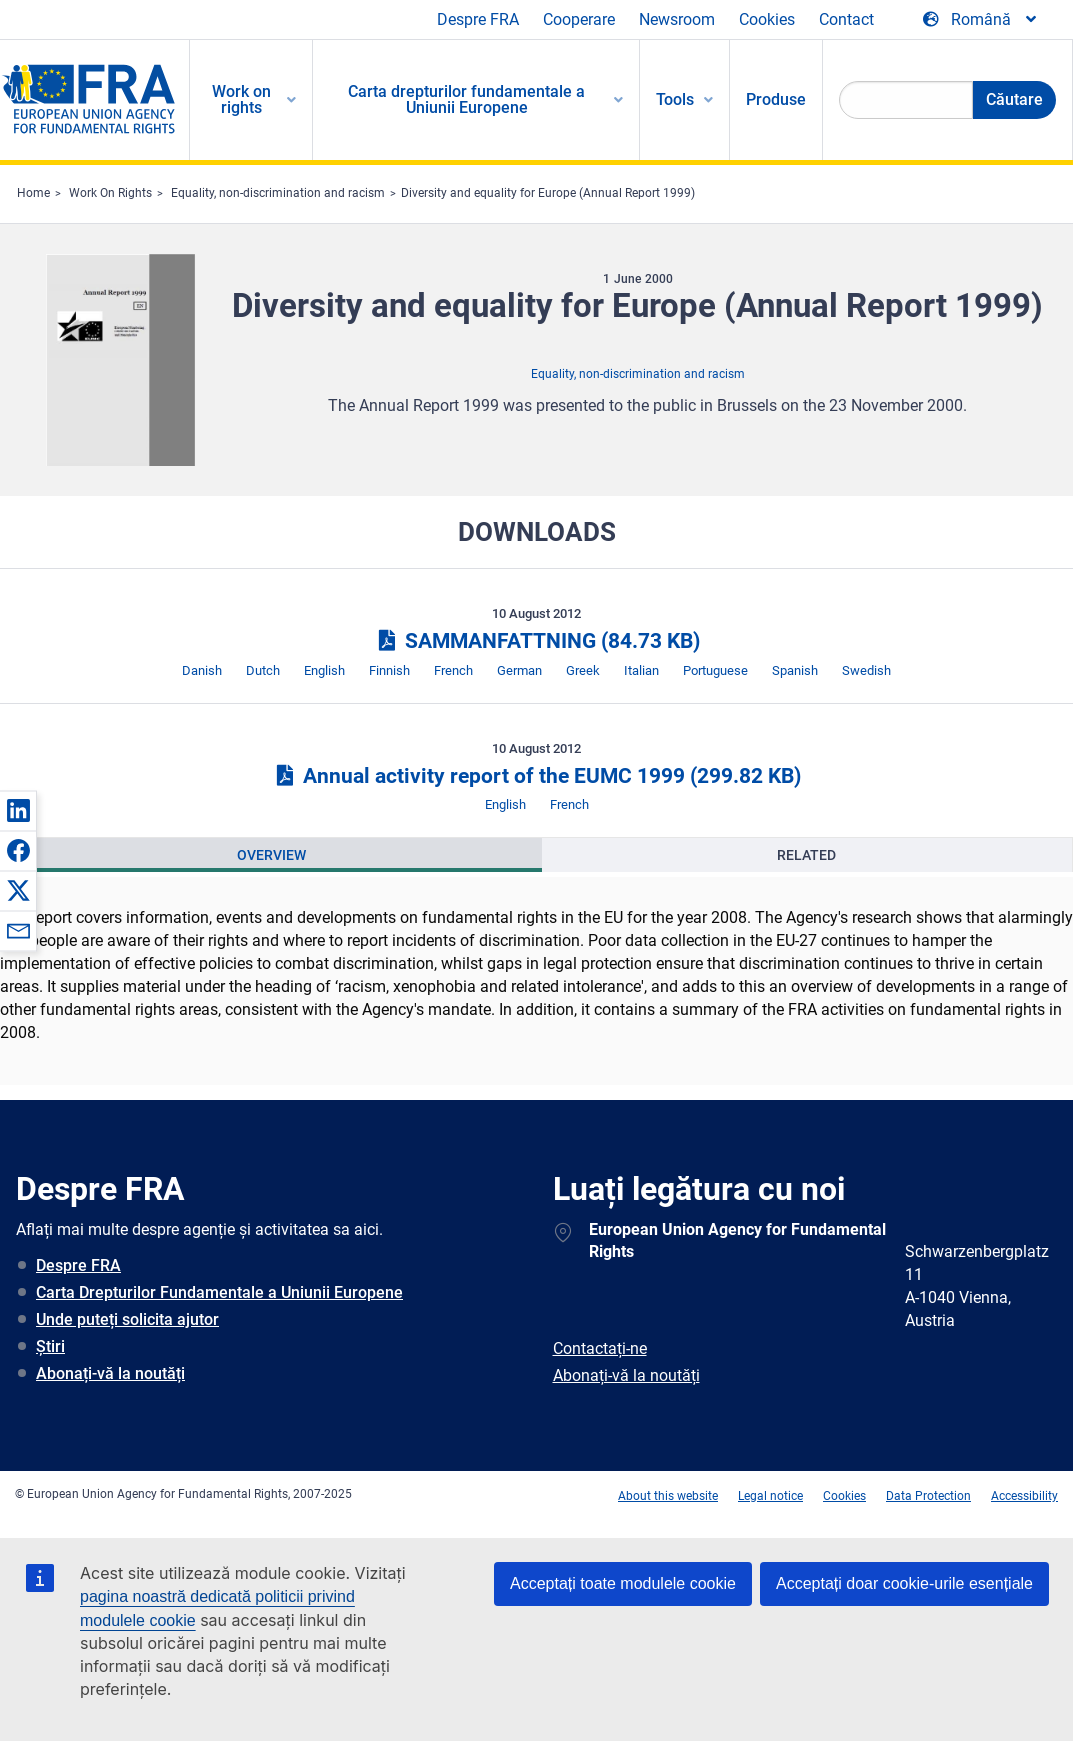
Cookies (767, 19)
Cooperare (579, 19)
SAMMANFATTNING (536, 641)
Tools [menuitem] (675, 99)
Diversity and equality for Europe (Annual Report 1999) (548, 193)
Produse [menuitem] (776, 99)
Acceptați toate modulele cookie (623, 1583)
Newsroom (677, 19)
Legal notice (770, 1496)
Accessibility (1024, 1496)
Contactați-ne (600, 1348)
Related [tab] (806, 855)
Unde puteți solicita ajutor (127, 1319)
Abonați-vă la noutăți (110, 1373)
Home (33, 193)
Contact (846, 19)
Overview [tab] (271, 855)
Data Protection (928, 1496)
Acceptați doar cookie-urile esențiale (904, 1583)
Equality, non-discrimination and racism (278, 193)
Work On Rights (110, 193)
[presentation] (271, 855)
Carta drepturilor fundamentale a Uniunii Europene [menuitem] (466, 99)
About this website (668, 1496)
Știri (50, 1346)
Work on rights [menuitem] (241, 99)
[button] (18, 810)
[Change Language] (981, 20)
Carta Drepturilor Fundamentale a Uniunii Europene (219, 1292)
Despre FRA (478, 19)
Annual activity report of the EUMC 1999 (536, 776)
